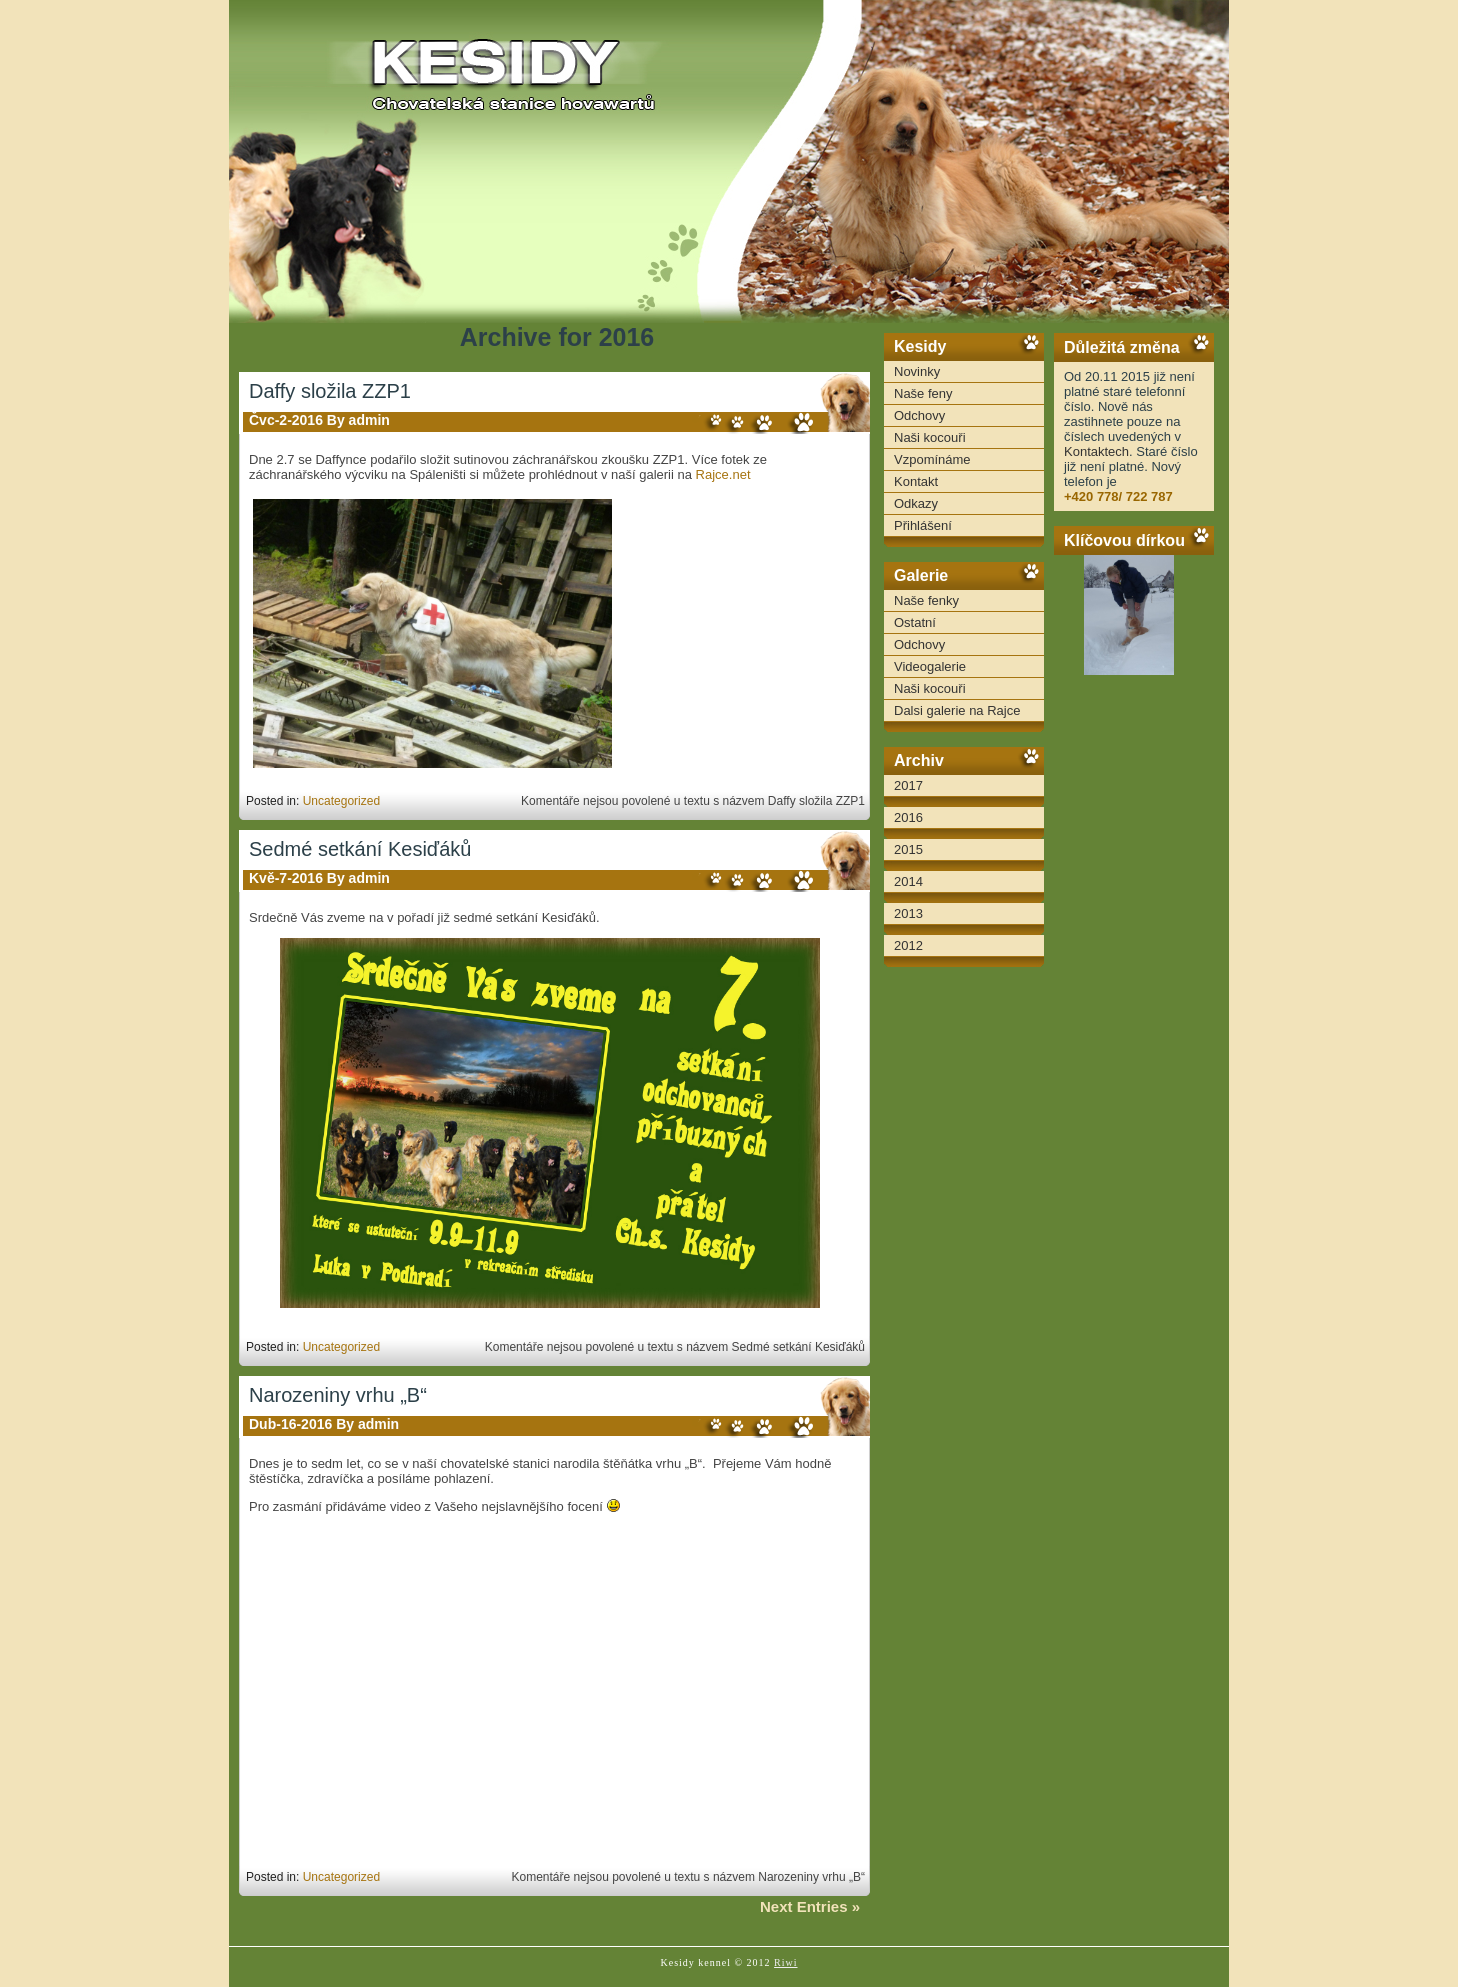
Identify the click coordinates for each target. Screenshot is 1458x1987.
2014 (908, 881)
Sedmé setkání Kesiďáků (360, 849)
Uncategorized (341, 801)
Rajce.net (723, 474)
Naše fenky (926, 600)
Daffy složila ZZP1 (330, 391)
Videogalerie (930, 666)
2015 (908, 849)
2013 (908, 913)
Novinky (917, 371)
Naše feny (923, 393)
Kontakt (916, 481)
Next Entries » (810, 1906)
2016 (908, 817)
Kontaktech (1096, 451)
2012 (908, 945)
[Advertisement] (1134, 990)
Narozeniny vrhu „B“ (338, 1395)
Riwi (785, 1962)
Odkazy (916, 503)
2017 (908, 785)
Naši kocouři (930, 437)
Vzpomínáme (932, 459)
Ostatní (915, 622)
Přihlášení (923, 525)
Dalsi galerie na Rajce (957, 710)
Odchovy (919, 415)
